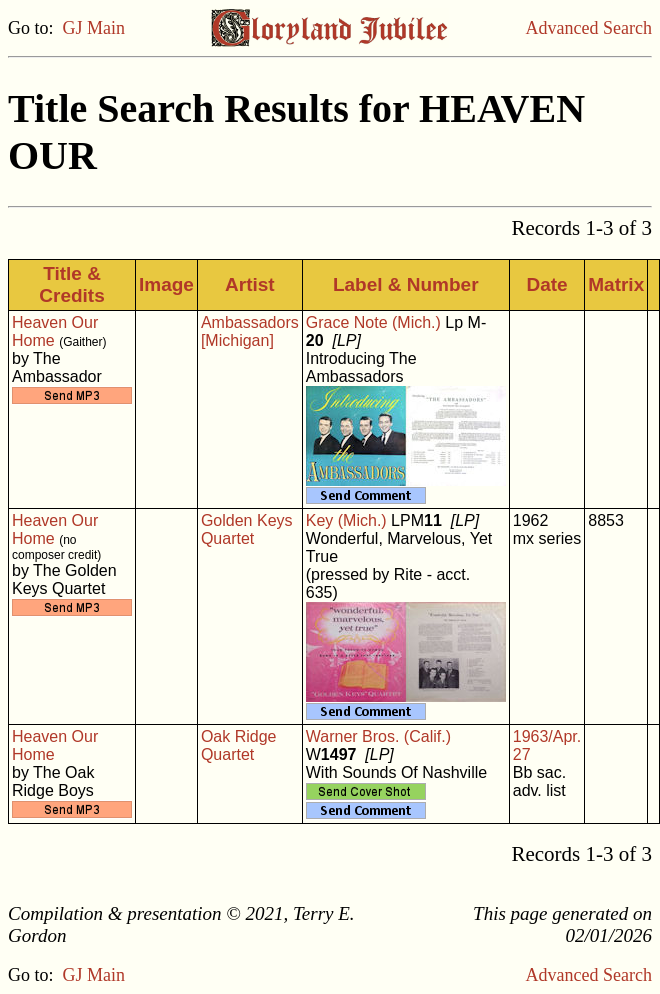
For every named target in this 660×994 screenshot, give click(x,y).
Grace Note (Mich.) (373, 322)
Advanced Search (589, 28)
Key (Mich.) (346, 520)
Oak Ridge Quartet (239, 745)
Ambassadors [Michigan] (250, 331)
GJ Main (94, 28)
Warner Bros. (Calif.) (378, 736)
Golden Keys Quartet (247, 529)
